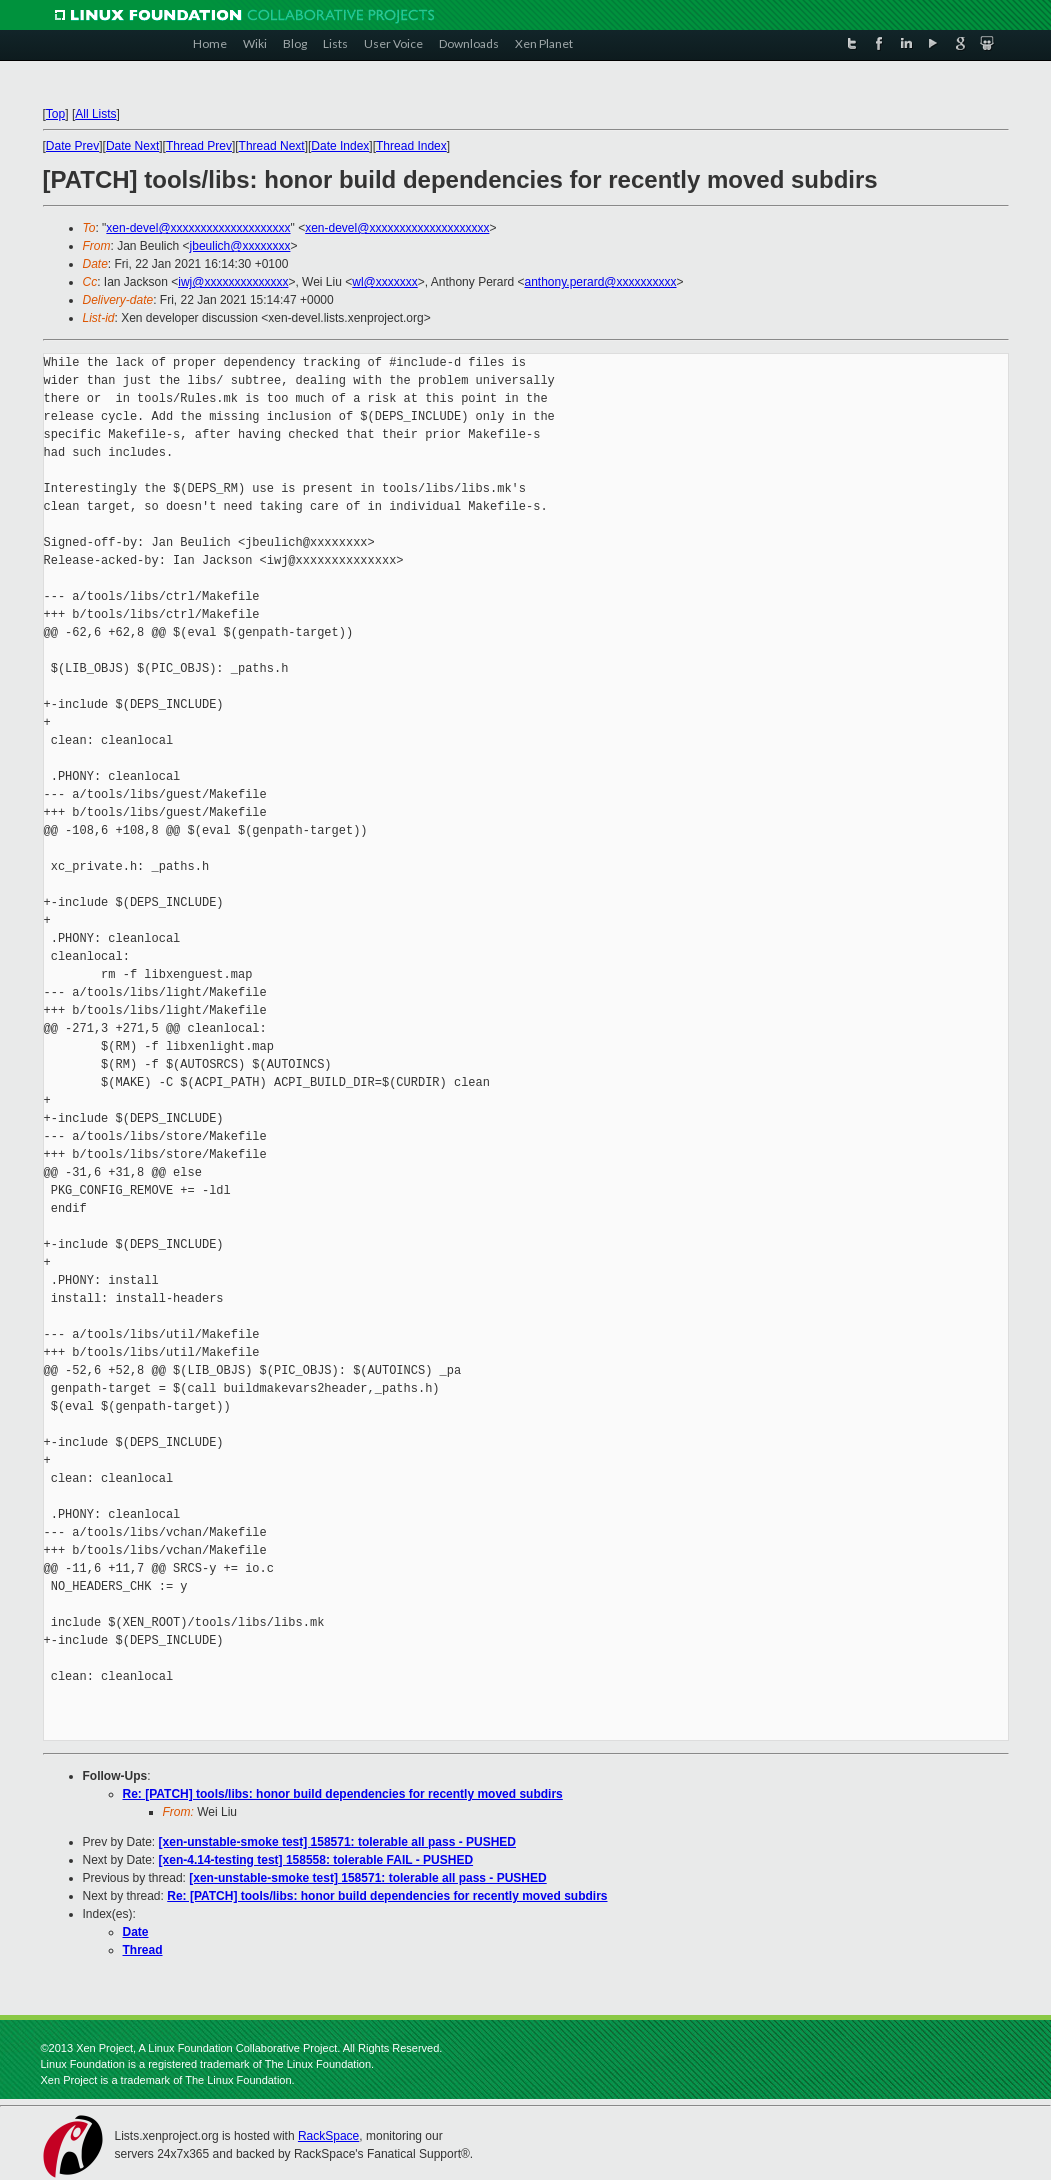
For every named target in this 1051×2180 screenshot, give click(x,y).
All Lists (95, 114)
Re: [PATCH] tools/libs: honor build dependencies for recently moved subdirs (343, 1794)
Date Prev (72, 146)
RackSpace (328, 2136)
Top (55, 114)
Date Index (340, 146)
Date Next (132, 146)
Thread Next (272, 146)
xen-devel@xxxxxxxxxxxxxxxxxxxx (198, 228)
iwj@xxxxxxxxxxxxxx (233, 282)
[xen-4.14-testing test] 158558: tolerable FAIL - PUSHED (316, 1860)
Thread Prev (199, 146)
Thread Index (411, 146)
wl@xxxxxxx (385, 282)
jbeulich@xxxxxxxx (240, 246)
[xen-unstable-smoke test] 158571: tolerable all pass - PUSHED (337, 1842)
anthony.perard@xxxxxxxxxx (601, 282)
